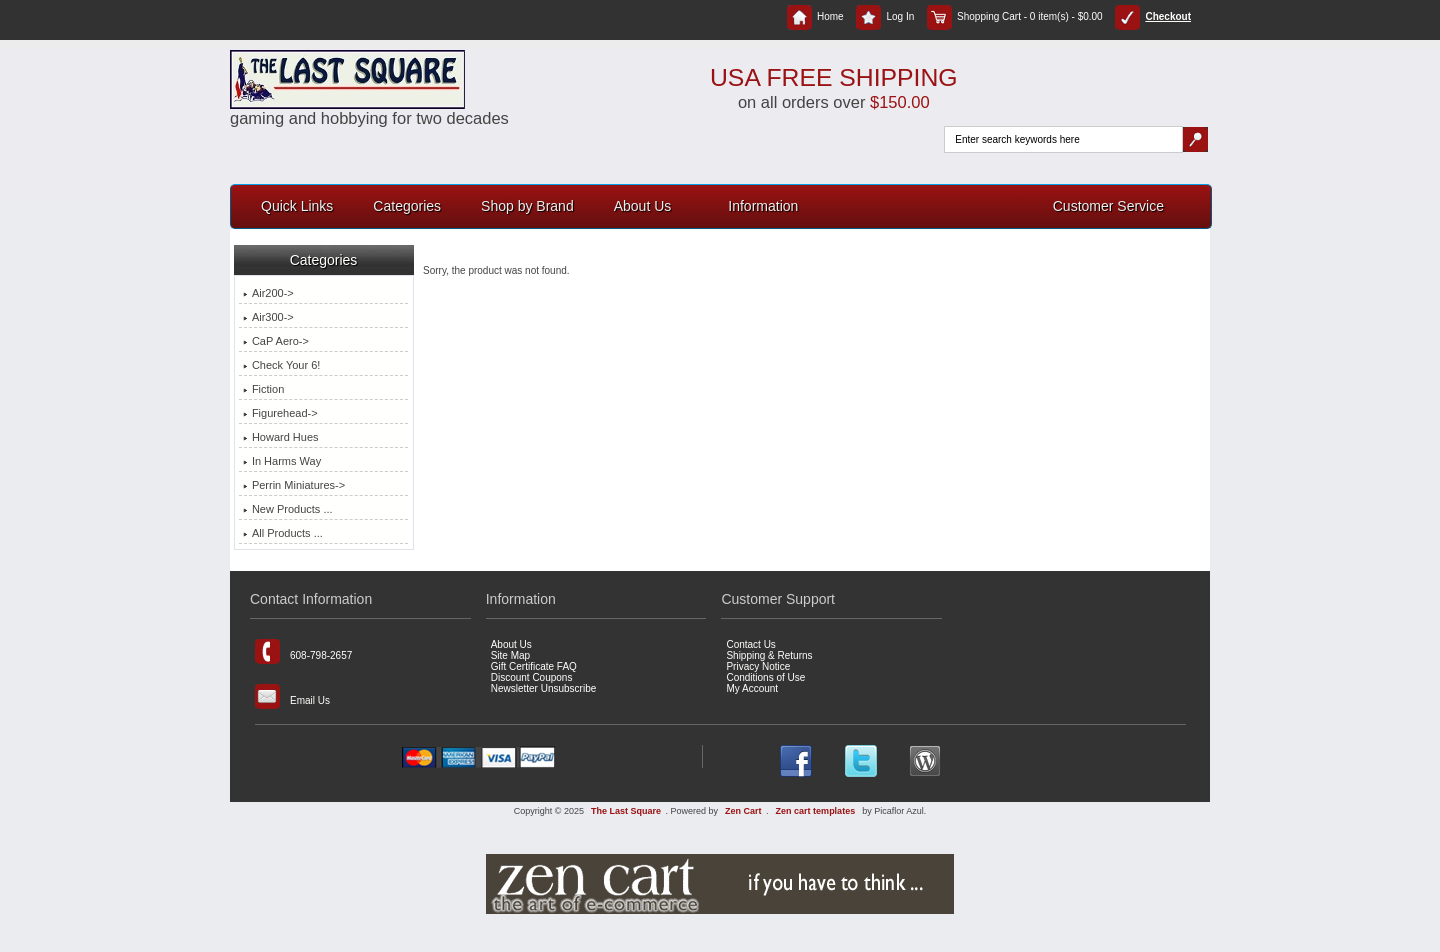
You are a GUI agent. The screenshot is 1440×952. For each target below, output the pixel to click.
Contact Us (750, 644)
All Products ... (283, 533)
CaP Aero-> (276, 341)
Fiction (263, 389)
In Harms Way (282, 461)
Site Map (510, 655)
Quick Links (297, 206)
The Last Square (626, 811)
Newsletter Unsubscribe (544, 688)
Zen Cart (743, 811)
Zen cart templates (816, 811)
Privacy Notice (758, 666)
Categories (407, 206)
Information (763, 206)
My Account (752, 688)
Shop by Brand (527, 206)
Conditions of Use (765, 677)
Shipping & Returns (769, 655)
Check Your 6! (282, 365)
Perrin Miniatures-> (294, 485)
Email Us (292, 696)
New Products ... (288, 509)
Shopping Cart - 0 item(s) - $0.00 (1015, 16)
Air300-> (268, 317)
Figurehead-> (280, 413)
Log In (885, 16)
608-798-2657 (303, 651)
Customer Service (1108, 206)
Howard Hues (281, 437)
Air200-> (268, 293)
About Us (643, 206)
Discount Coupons (532, 677)
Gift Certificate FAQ (534, 666)
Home (815, 16)
